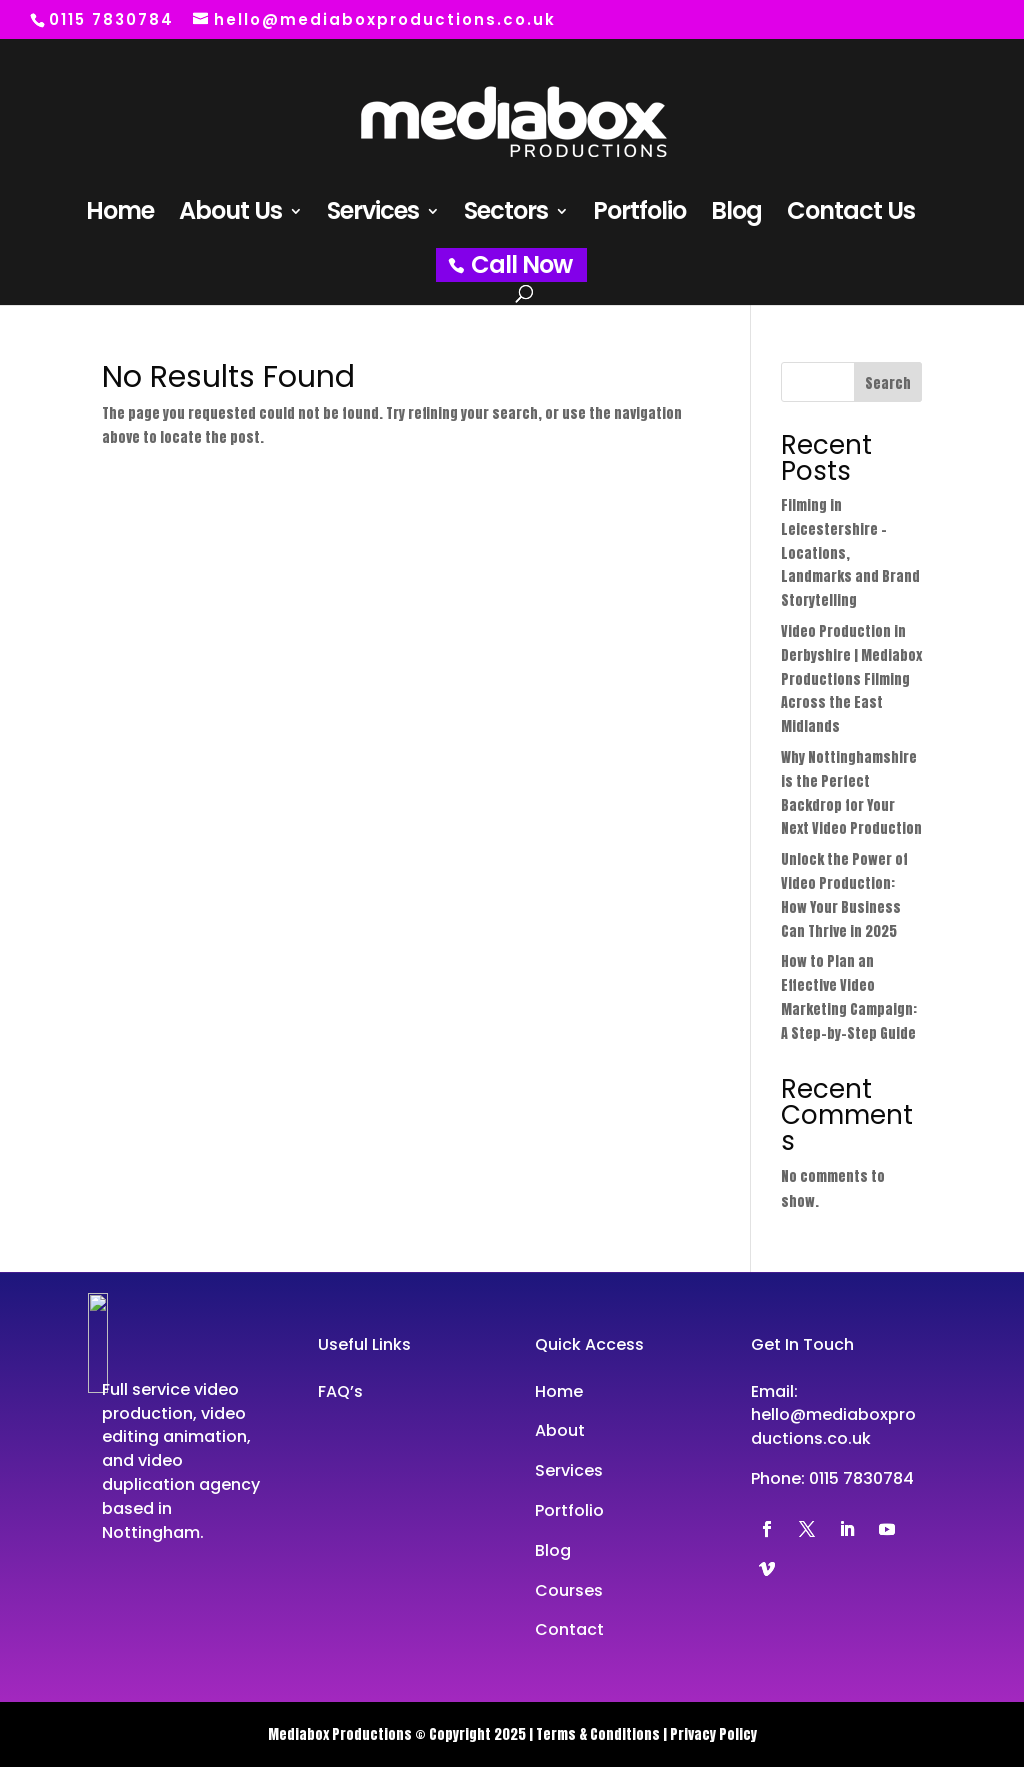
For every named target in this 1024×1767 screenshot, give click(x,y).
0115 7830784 (861, 1478)
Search (888, 383)
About (560, 1430)
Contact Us (851, 215)
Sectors (506, 215)
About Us (230, 215)
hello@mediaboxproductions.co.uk (833, 1426)
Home (120, 215)
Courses (569, 1590)
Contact (569, 1629)
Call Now (521, 264)
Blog (736, 215)
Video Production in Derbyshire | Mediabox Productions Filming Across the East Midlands (851, 679)
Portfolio (639, 215)
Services (373, 215)
